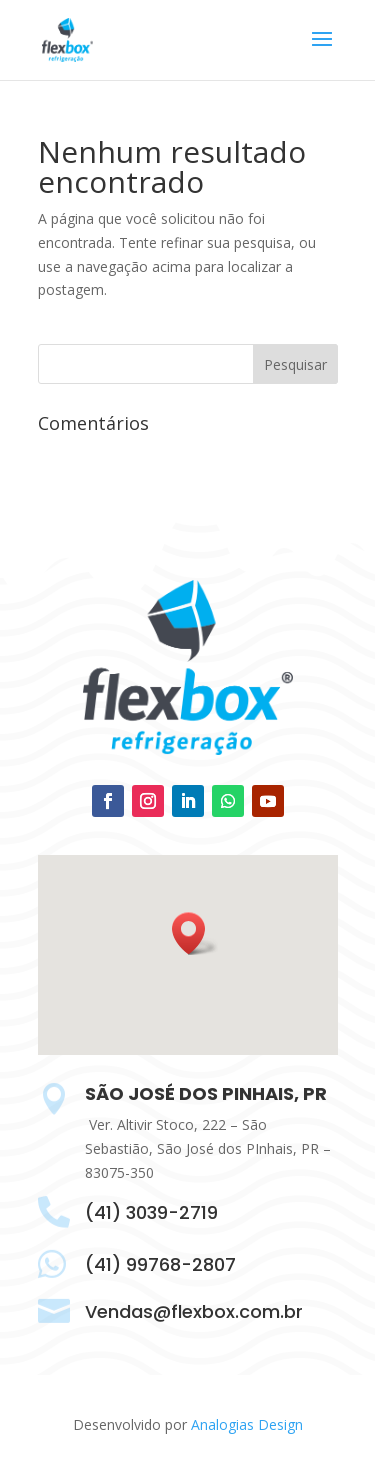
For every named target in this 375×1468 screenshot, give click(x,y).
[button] (195, 933)
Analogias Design (247, 1424)
